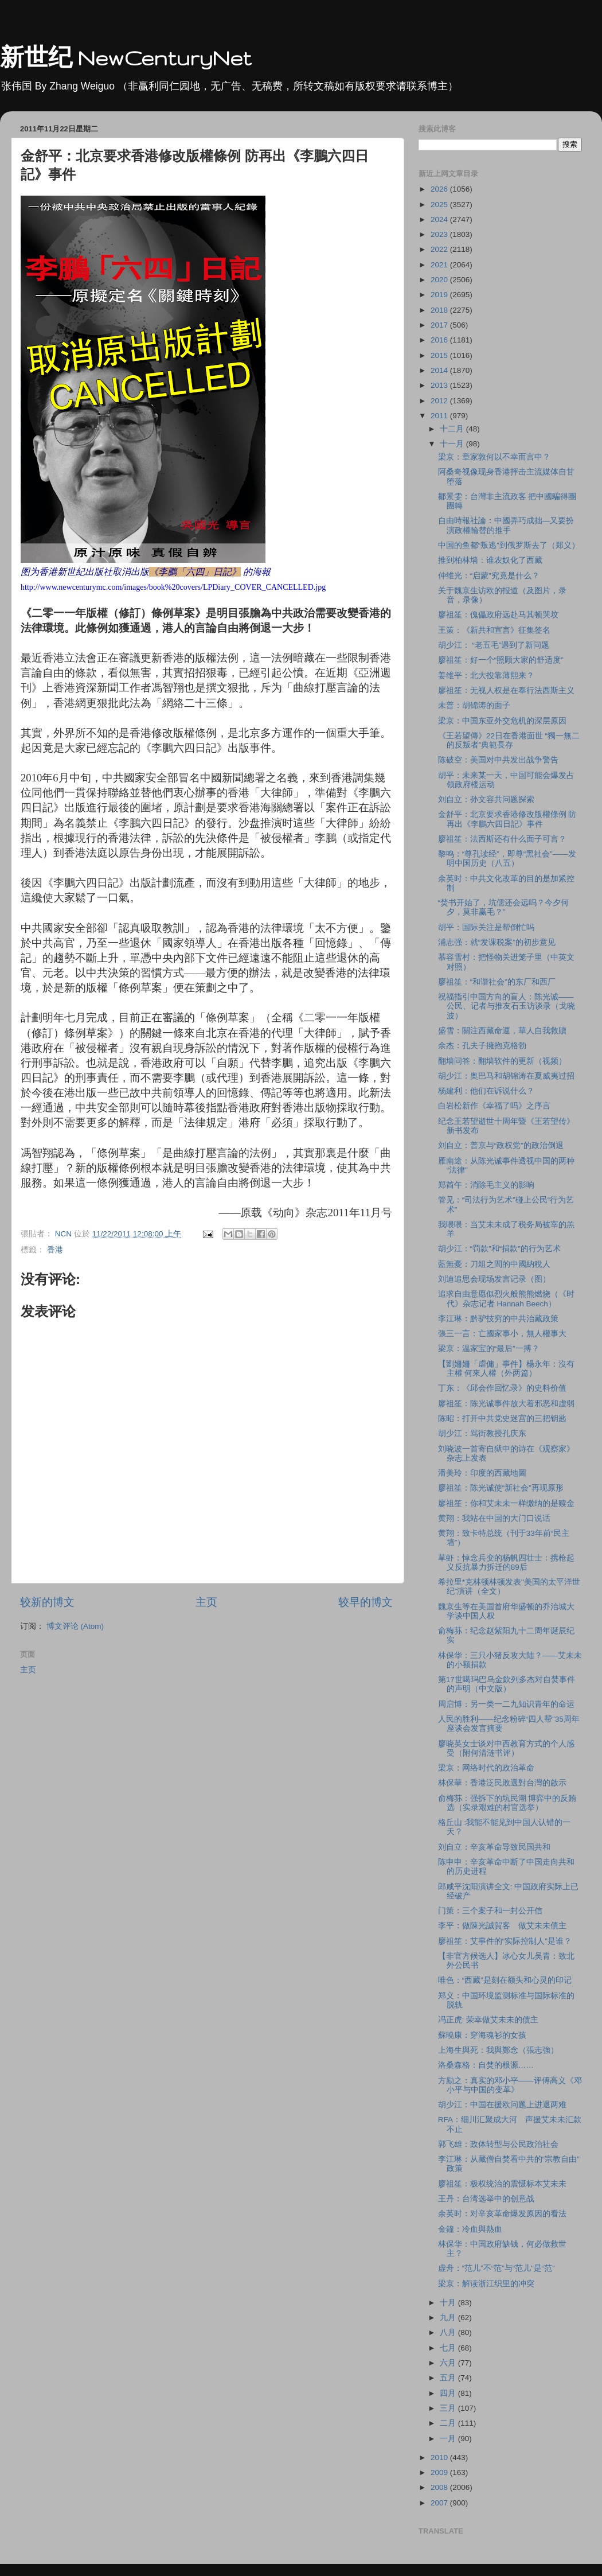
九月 (449, 2317)
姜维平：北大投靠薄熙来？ (486, 675)
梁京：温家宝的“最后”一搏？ (489, 1348)
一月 (449, 2438)
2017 (440, 325)
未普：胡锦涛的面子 (474, 705)
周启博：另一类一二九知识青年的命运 (506, 1704)
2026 (440, 189)
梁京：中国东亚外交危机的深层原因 (502, 721)
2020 (440, 279)
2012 (440, 400)
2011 (440, 415)
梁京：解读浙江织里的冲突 (486, 2283)
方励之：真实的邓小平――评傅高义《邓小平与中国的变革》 (510, 2085)
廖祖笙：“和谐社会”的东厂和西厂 (497, 982)
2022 (440, 249)
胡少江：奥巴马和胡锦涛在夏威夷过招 (506, 1076)
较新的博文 (47, 1602)
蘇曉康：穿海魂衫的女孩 (482, 2035)
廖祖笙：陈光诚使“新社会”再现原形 (501, 1488)
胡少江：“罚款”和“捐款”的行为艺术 (499, 1248)
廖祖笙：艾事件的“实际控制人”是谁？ (505, 1941)
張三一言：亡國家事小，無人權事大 (502, 1333)
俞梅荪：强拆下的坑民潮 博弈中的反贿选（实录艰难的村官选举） (507, 1803)
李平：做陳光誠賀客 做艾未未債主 (502, 1925)
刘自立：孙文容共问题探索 (486, 799)
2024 (440, 219)
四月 (449, 2393)
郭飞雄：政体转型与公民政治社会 (498, 2144)
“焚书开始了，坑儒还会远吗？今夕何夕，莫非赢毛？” (503, 907)
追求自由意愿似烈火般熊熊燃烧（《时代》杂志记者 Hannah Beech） (506, 1299)
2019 (440, 294)
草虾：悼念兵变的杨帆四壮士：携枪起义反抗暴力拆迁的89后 (506, 1562)
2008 (440, 2487)
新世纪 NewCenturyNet (125, 57)
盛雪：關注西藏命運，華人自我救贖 (502, 1030)
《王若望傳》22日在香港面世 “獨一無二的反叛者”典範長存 (509, 740)
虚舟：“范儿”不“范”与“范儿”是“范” (496, 2268)
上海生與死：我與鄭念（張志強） (498, 2050)
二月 (449, 2423)
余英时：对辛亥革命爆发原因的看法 (502, 2213)
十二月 (453, 429)
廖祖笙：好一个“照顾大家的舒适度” (501, 660)
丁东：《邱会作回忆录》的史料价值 (502, 1388)
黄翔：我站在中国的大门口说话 (494, 1518)
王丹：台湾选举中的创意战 (486, 2198)
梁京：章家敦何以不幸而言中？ (494, 457)
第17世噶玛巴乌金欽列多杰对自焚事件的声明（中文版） (506, 1684)
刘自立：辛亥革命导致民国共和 (494, 1847)
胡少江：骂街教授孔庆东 (482, 1433)
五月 (449, 2377)
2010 (440, 2457)
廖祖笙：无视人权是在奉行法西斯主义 (506, 690)
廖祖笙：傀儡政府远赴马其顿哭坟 (498, 614)
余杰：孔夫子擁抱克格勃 (482, 1045)
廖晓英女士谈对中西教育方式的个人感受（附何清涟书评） (506, 1748)
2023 (440, 234)
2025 (440, 204)
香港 (55, 1250)
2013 (440, 385)
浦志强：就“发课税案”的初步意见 (497, 942)
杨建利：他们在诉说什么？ (486, 1091)
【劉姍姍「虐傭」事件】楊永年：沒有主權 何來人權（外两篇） (506, 1369)
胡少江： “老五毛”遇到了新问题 (494, 645)
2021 (440, 264)
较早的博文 (365, 1602)
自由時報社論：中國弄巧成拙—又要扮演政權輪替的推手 (506, 525)
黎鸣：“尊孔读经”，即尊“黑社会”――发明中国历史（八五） (507, 858)
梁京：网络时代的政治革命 (486, 1768)
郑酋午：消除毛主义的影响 (486, 1185)
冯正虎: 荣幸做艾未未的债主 (488, 2019)
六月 (449, 2363)
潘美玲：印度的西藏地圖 (482, 1473)
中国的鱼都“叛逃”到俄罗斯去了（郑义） (509, 545)
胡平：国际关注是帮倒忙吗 (486, 927)
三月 (449, 2408)
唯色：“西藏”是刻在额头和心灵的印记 (505, 1980)
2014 (440, 370)
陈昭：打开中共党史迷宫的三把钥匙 (502, 1418)
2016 (440, 340)
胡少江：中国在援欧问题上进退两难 (502, 2104)
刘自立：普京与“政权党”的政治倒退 (501, 1145)
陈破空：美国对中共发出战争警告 (498, 760)
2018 (440, 310)
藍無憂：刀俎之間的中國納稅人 (494, 1264)
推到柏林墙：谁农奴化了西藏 (490, 560)
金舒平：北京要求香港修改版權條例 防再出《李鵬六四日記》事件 (507, 819)
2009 (440, 2472)
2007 (440, 2503)
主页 (206, 1602)
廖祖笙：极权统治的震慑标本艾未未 (502, 2184)
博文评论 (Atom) (75, 1626)
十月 (449, 2302)
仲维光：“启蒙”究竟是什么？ (489, 575)
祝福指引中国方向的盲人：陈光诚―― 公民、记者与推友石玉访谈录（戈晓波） (506, 1006)
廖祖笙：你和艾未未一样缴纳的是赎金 (506, 1503)
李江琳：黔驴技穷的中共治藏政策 (498, 1318)
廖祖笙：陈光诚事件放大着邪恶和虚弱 (506, 1403)
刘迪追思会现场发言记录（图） (494, 1279)
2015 (440, 355)
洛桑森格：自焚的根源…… (486, 2065)
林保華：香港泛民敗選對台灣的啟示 (502, 1783)
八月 (449, 2332)
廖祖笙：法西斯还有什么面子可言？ (502, 839)
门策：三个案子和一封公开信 (490, 1910)
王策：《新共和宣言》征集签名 (494, 630)
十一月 (453, 443)
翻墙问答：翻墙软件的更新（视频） (502, 1061)
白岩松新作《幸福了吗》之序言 (494, 1106)
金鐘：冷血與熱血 (470, 2229)
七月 (449, 2348)
